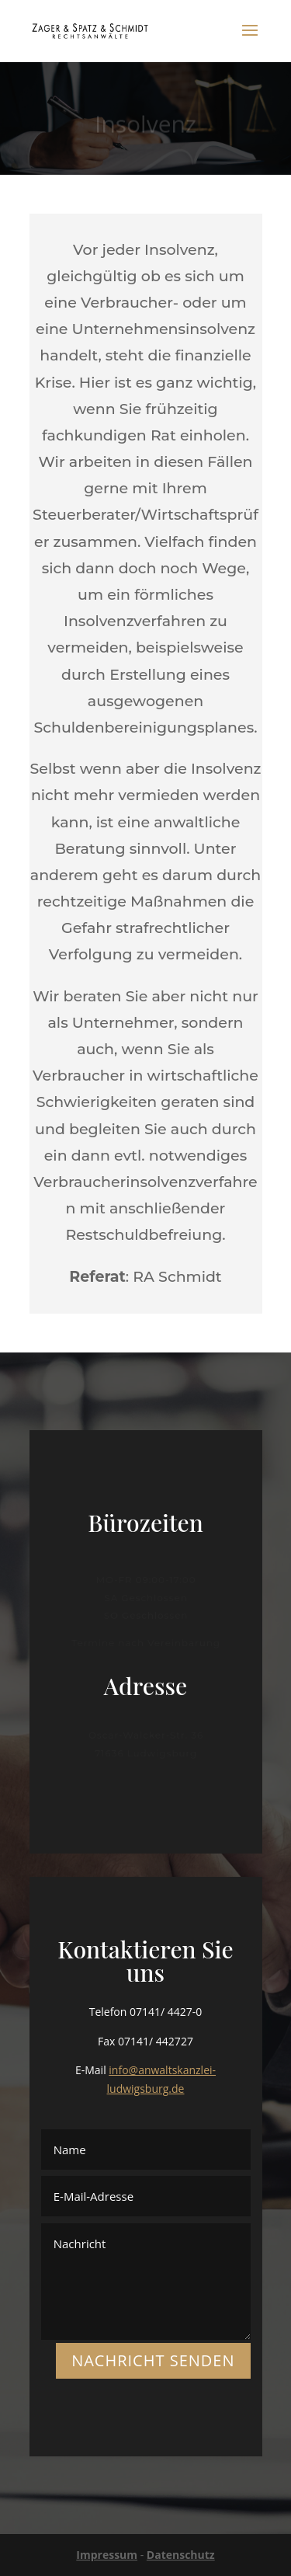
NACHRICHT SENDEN (152, 2360)
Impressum (106, 2554)
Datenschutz (181, 2554)
